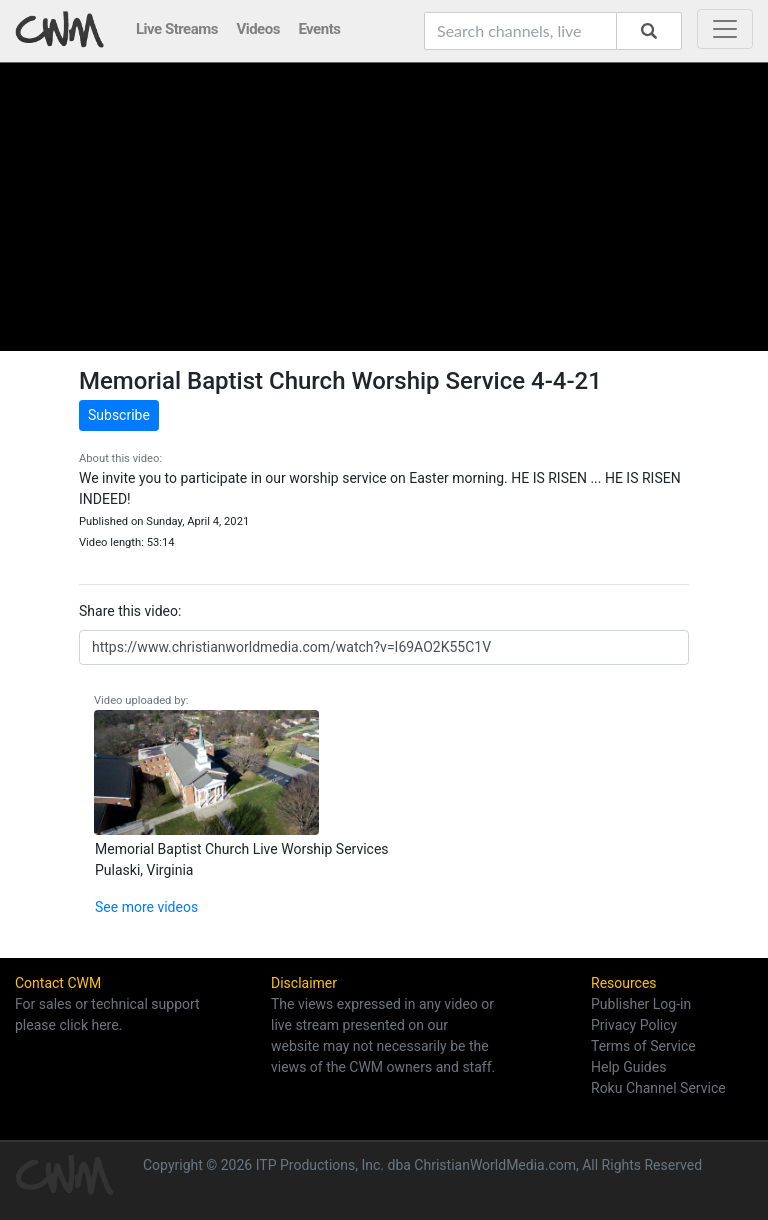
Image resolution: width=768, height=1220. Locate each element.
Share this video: (130, 611)
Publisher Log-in (641, 1004)
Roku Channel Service (658, 1088)
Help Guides (628, 1067)
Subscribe (119, 415)
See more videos (146, 907)
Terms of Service (643, 1046)
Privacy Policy (634, 1025)
